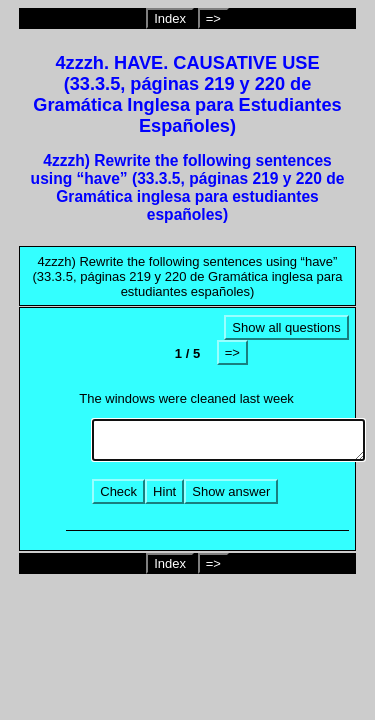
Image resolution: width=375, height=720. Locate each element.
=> (213, 18)
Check (118, 491)
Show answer (231, 491)
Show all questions (286, 327)
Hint (164, 491)
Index (170, 18)
